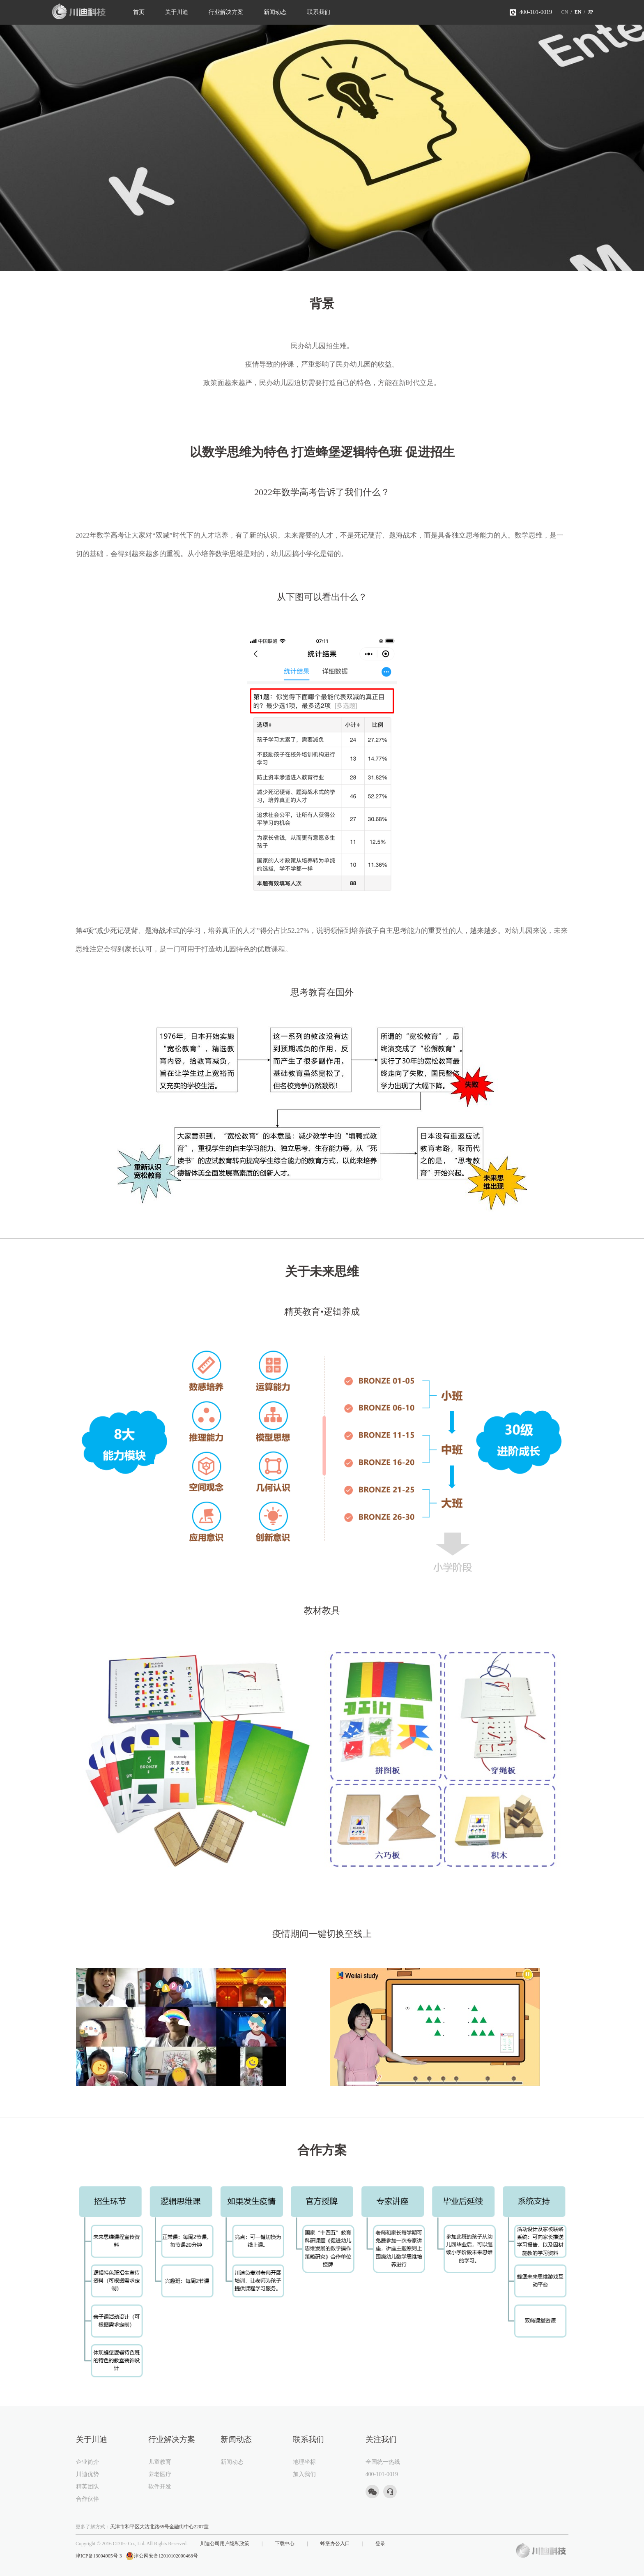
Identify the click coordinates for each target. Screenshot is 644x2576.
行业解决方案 (226, 12)
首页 (139, 12)
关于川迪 (176, 12)
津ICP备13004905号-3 (99, 2556)
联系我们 (318, 12)
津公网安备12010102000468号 (162, 2556)
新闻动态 (275, 12)
